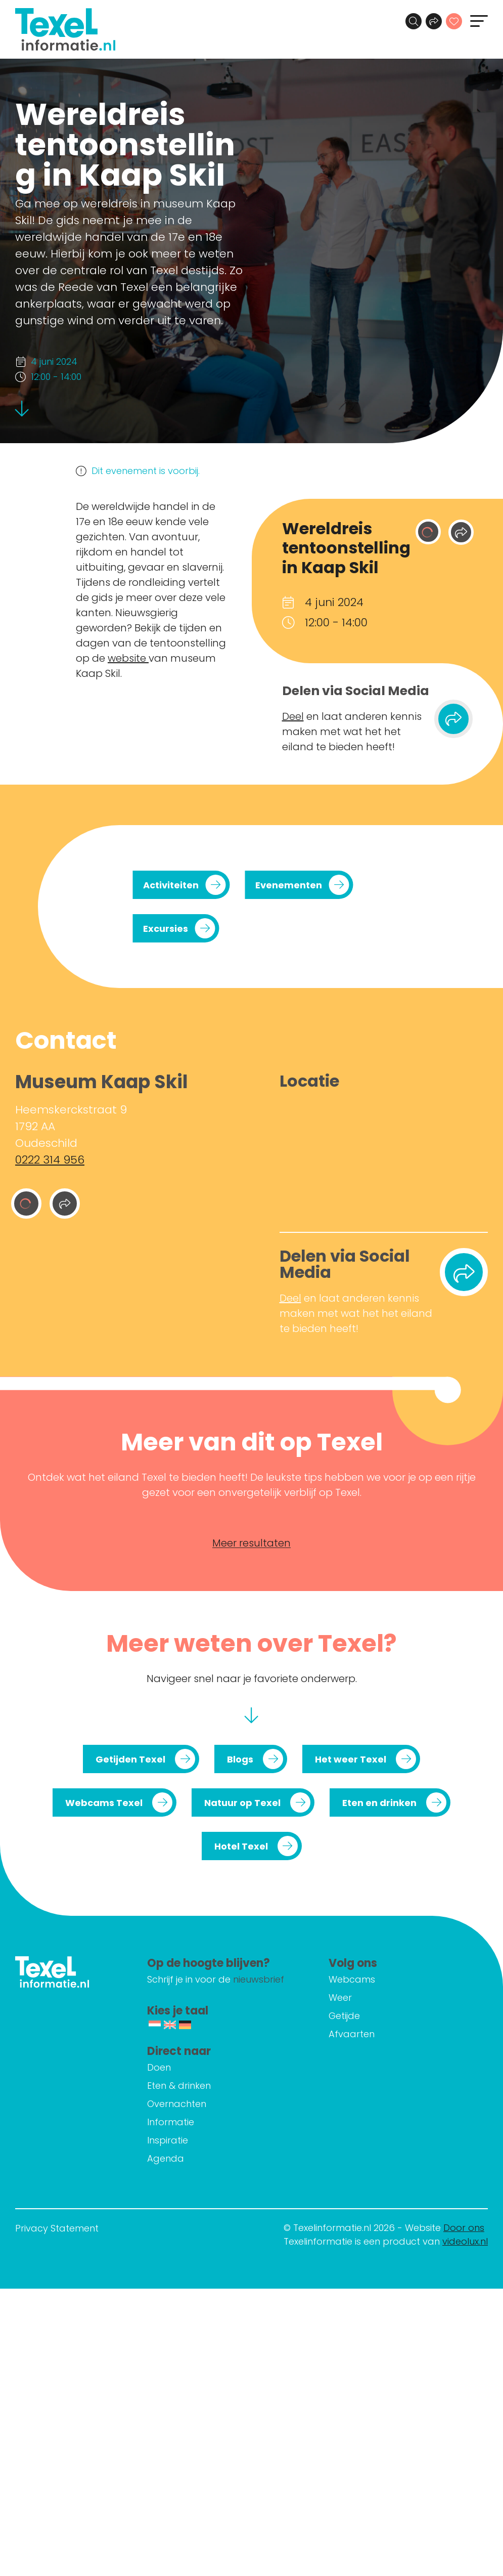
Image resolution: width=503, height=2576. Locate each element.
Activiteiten (171, 885)
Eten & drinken (179, 2085)
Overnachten (176, 2103)
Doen (159, 2067)
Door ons (463, 2227)
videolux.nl (465, 2241)
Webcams (352, 1979)
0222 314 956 (49, 1160)
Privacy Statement (57, 2228)
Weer (340, 1997)
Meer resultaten (251, 1543)
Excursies (165, 928)
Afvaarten (352, 2034)
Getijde (344, 2015)
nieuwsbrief (258, 1979)
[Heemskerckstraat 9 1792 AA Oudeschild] (384, 1158)
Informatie (170, 2122)
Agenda (165, 2158)
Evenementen (288, 885)
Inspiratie (167, 2140)
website (128, 658)
